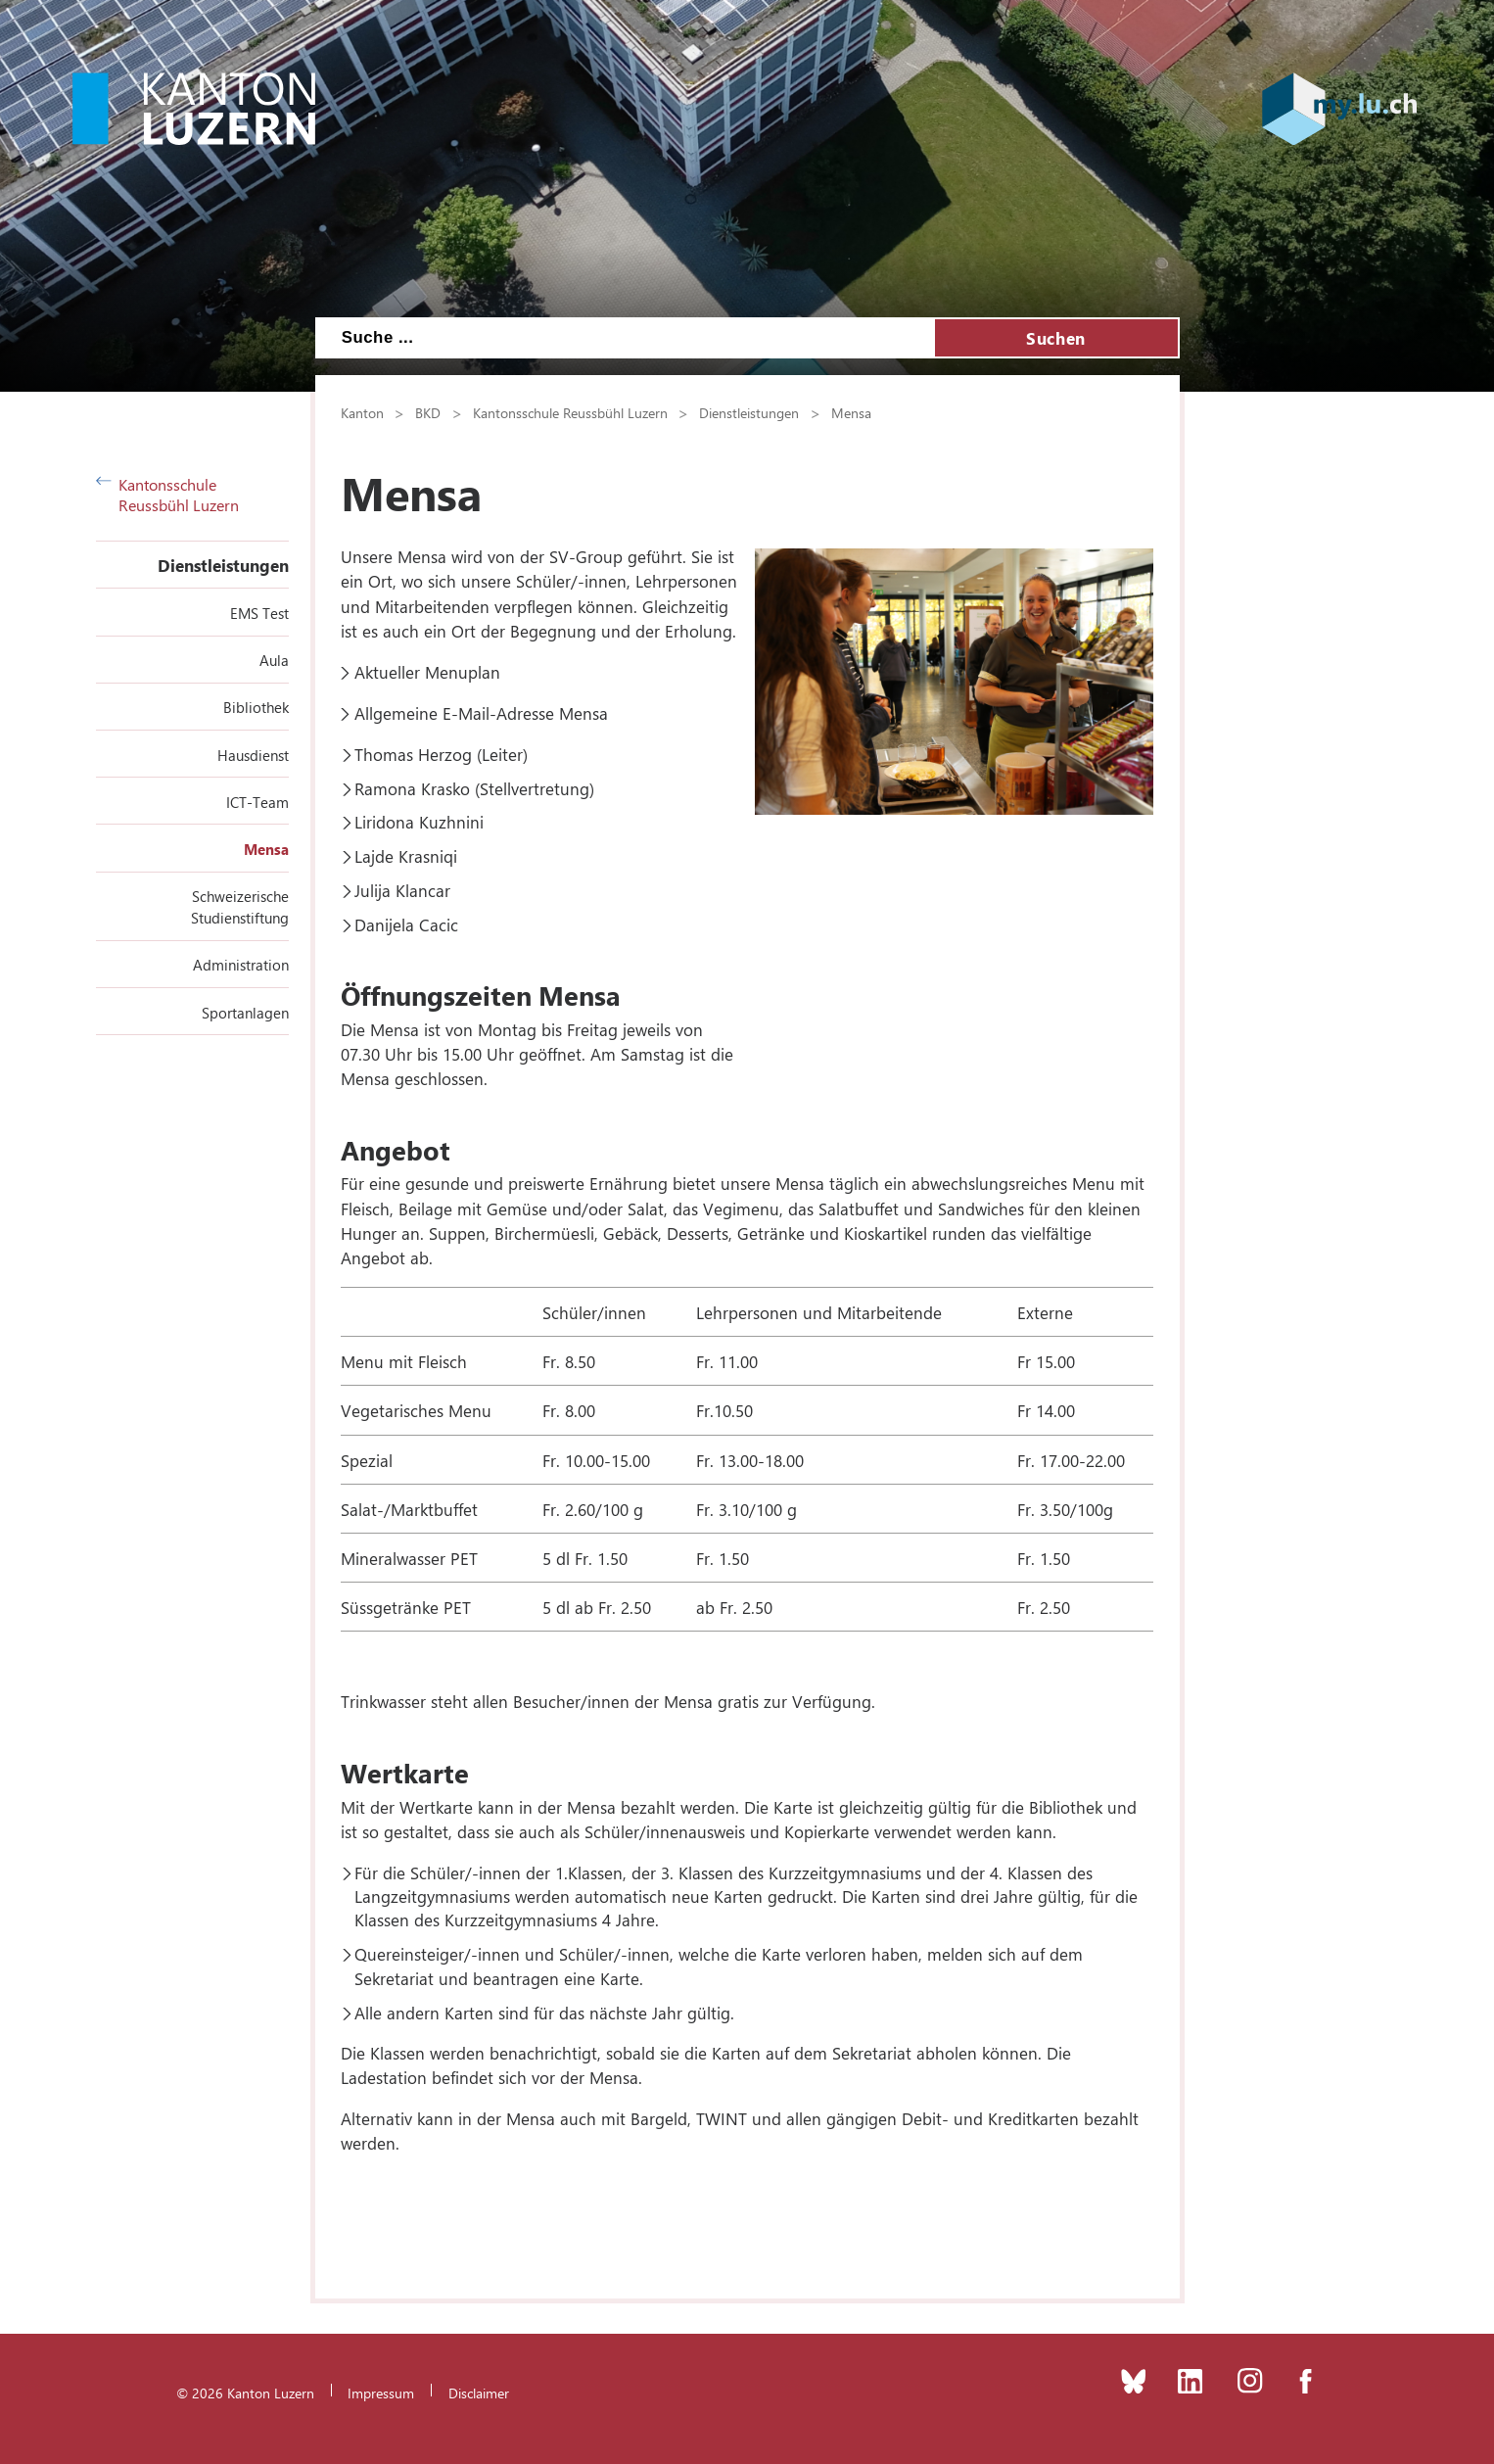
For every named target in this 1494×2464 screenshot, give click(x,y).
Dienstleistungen (223, 565)
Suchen (1055, 338)
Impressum (381, 2392)
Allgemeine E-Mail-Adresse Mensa (481, 713)
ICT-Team (257, 802)
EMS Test (259, 613)
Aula (274, 660)
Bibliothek (256, 707)
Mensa (266, 849)
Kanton (362, 412)
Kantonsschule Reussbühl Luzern (168, 494)
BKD (428, 412)
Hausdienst (253, 755)
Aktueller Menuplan (427, 672)
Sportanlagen (245, 1012)
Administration (241, 964)
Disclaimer (478, 2392)
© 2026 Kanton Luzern (245, 2392)
